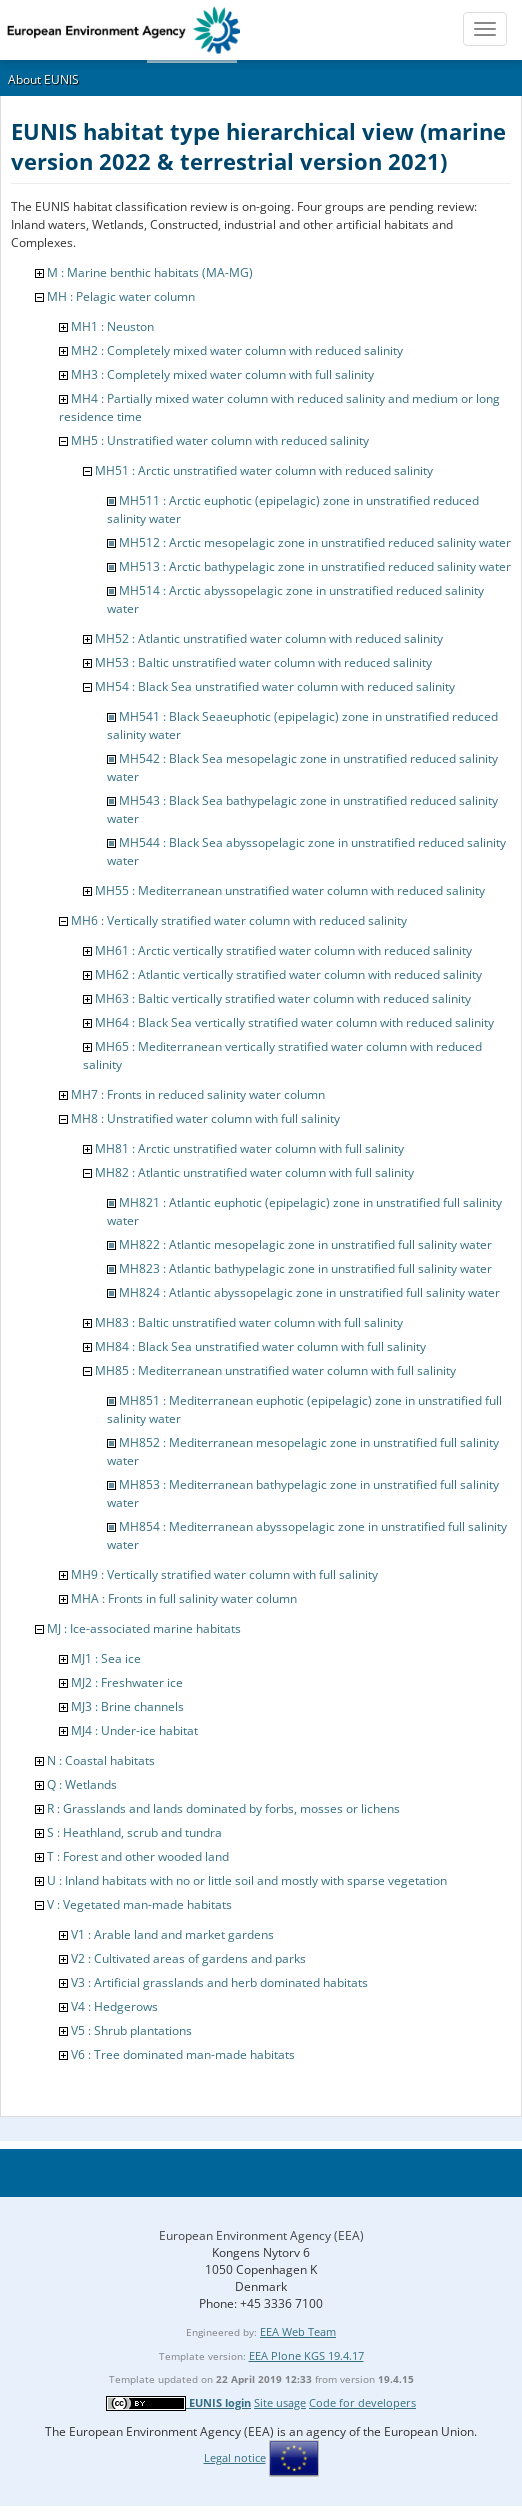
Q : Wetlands (82, 1784)
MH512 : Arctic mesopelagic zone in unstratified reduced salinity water (315, 542)
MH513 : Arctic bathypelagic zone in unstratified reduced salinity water (315, 566)
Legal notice (235, 2457)
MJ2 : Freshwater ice (127, 1682)
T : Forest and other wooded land (138, 1856)
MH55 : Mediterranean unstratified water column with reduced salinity (290, 890)
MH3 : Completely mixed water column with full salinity (222, 374)
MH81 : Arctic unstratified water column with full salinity (249, 1148)
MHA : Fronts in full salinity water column (184, 1598)
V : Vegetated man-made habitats (139, 1904)
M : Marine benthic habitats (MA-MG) (150, 272)
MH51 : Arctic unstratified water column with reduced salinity (264, 470)
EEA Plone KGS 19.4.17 (306, 2355)
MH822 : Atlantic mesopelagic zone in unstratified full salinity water (305, 1244)
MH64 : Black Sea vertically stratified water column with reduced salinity (294, 1022)
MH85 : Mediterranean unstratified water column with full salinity (275, 1370)
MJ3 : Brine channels (127, 1706)
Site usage (280, 2402)
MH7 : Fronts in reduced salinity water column (198, 1094)
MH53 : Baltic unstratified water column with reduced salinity (263, 662)
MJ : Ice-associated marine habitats (144, 1628)
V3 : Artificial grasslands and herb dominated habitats (219, 1982)
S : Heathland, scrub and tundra (134, 1832)
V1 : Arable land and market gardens (172, 1934)
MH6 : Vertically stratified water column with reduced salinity (239, 920)
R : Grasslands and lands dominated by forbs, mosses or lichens (223, 1808)
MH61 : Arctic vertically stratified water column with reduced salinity (283, 950)
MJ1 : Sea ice (106, 1658)
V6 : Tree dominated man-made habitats (183, 2054)
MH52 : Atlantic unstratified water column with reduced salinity (269, 638)
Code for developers (362, 2402)
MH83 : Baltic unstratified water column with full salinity (249, 1322)
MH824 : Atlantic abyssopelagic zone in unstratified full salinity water (309, 1292)
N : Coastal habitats (101, 1760)
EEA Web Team (298, 2331)
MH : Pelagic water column (121, 296)
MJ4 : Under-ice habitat (134, 1730)
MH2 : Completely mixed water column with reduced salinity (237, 350)
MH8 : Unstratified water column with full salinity (205, 1118)
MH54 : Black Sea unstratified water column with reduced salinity (275, 686)
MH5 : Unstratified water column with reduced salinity (220, 440)
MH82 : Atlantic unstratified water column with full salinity (254, 1172)
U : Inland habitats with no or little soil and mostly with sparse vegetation (247, 1880)
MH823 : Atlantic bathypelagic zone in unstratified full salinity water (305, 1268)
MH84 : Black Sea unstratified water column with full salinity (260, 1346)
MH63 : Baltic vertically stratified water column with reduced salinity (283, 998)
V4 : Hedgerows (114, 2006)
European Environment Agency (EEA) (261, 2235)
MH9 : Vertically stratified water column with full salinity (224, 1574)
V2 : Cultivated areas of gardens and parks (188, 1958)
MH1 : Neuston (112, 326)
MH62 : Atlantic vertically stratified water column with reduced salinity (288, 974)
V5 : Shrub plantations (131, 2030)
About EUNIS (43, 79)
